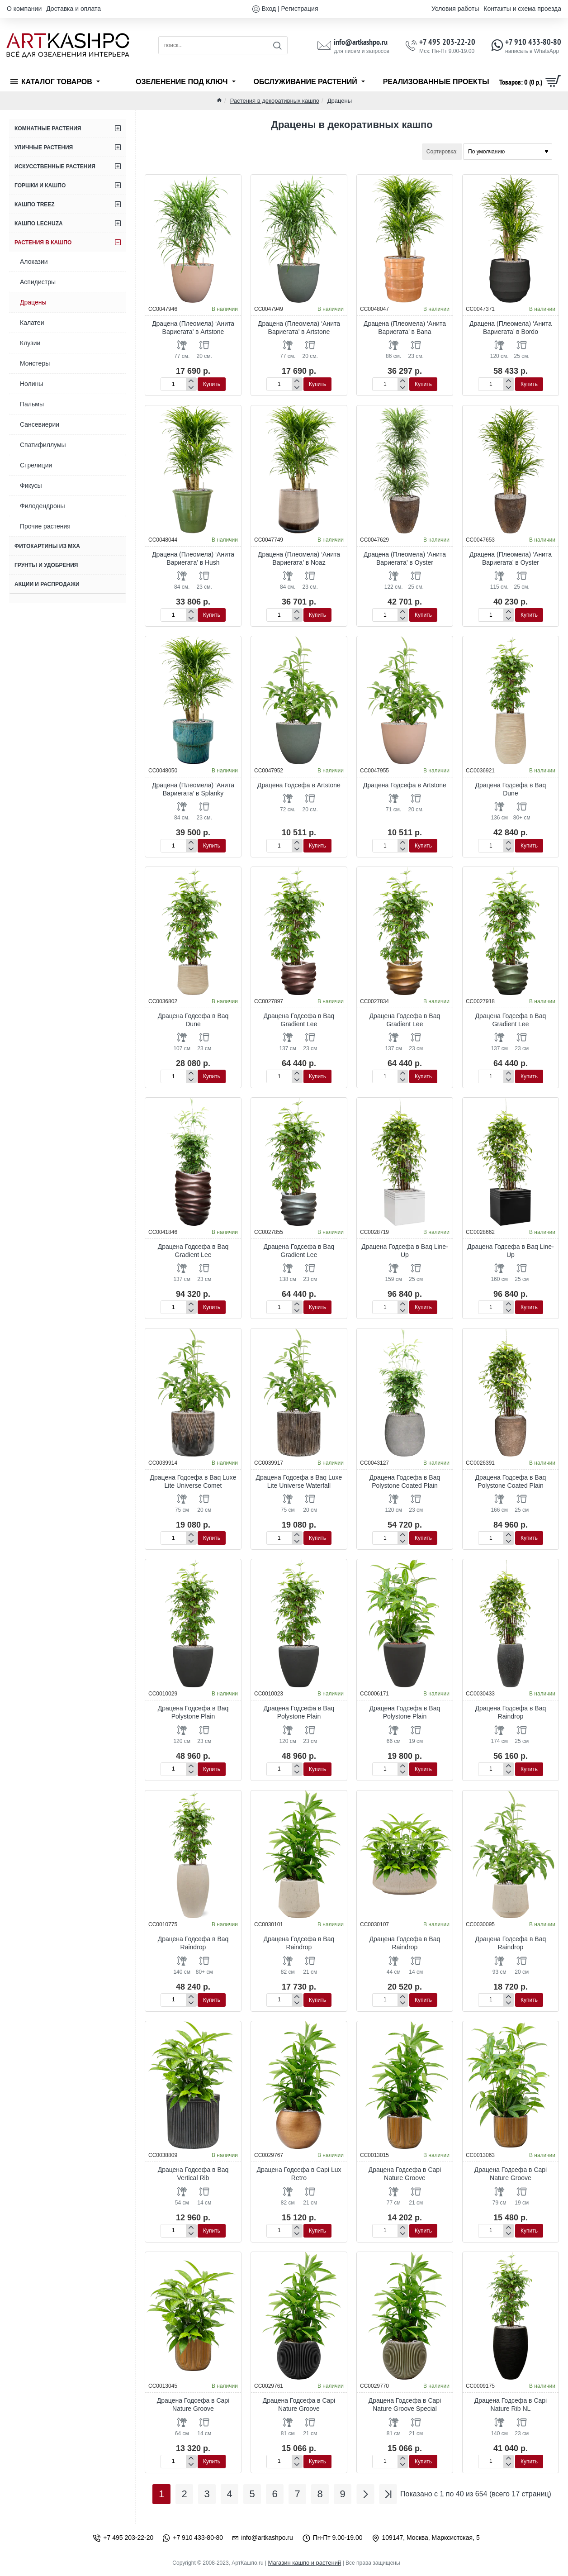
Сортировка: (442, 151)
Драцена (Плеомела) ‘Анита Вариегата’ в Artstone (193, 327)
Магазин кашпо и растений (304, 2562)
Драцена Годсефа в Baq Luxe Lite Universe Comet (193, 1481)
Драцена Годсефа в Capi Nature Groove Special (405, 2404)
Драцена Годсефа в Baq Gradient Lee (299, 1020)
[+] (191, 381)
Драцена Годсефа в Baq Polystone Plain (193, 1712)
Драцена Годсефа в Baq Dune (510, 789)
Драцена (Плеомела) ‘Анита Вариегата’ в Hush (193, 558)
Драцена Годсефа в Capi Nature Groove (405, 2173)
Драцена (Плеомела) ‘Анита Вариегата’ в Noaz (299, 558)
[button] (212, 384)
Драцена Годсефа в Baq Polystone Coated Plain (404, 1481)
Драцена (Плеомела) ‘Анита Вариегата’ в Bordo (510, 327)
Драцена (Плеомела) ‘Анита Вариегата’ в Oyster (405, 558)
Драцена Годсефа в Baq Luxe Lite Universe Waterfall (299, 1481)
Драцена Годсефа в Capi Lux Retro (298, 2173)
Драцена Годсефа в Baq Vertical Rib (193, 2173)
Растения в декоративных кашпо (274, 100)
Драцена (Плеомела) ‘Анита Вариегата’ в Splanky (193, 789)
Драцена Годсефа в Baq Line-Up (404, 1250)
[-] (191, 387)
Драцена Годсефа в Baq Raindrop (510, 1712)
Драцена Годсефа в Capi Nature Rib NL (510, 2404)
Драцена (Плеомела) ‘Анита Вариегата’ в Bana (405, 327)
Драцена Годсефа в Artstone (299, 785)
